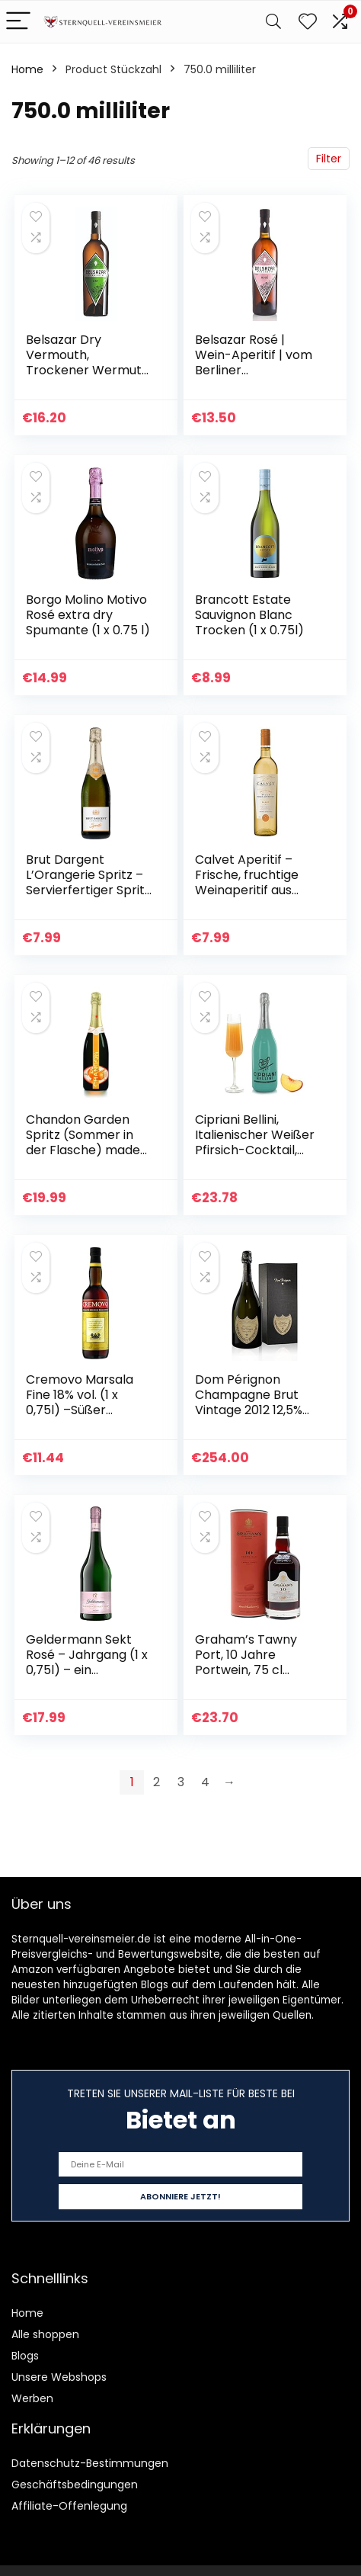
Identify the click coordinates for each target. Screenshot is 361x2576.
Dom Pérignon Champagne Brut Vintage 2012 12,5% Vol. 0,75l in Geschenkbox (248, 1410)
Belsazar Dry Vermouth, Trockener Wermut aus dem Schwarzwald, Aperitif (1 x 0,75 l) (84, 378)
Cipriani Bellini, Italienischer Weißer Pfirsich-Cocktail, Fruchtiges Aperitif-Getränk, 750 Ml (255, 1150)
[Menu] (18, 22)
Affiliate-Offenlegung (69, 2505)
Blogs (25, 2355)
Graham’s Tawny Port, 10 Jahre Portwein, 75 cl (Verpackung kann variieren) (251, 1670)
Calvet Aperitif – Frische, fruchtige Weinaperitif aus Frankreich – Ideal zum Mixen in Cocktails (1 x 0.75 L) (255, 898)
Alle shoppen (45, 2334)
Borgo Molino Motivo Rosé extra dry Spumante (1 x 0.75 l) (88, 615)
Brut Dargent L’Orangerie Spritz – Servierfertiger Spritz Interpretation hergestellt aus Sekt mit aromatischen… (88, 898)
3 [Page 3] (180, 1782)
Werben (32, 2398)
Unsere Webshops (59, 2377)
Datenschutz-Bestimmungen (89, 2463)
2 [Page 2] (156, 1782)
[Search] (273, 22)
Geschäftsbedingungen (74, 2484)
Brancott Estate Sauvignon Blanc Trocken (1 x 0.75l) (249, 615)
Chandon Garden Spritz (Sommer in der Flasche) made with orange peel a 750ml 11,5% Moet (83, 1150)
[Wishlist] (308, 21)
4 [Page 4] (205, 1782)
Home (27, 69)
